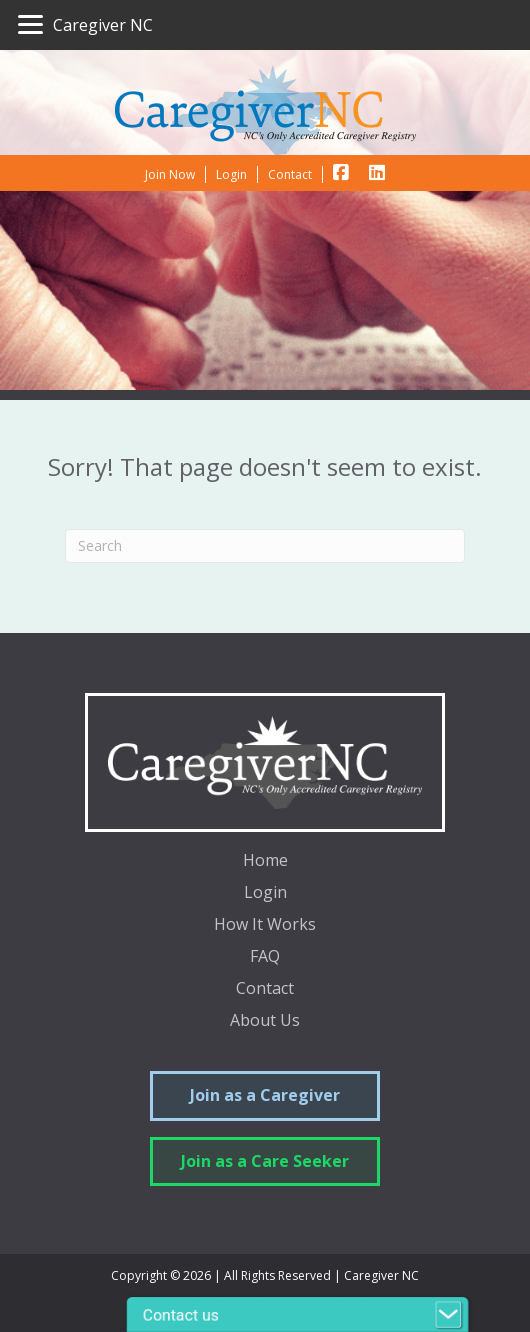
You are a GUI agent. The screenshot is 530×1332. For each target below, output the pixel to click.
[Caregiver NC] (85, 25)
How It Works (265, 925)
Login (265, 893)
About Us (265, 1021)
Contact (265, 989)
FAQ (265, 957)
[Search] (265, 546)
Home (265, 861)
